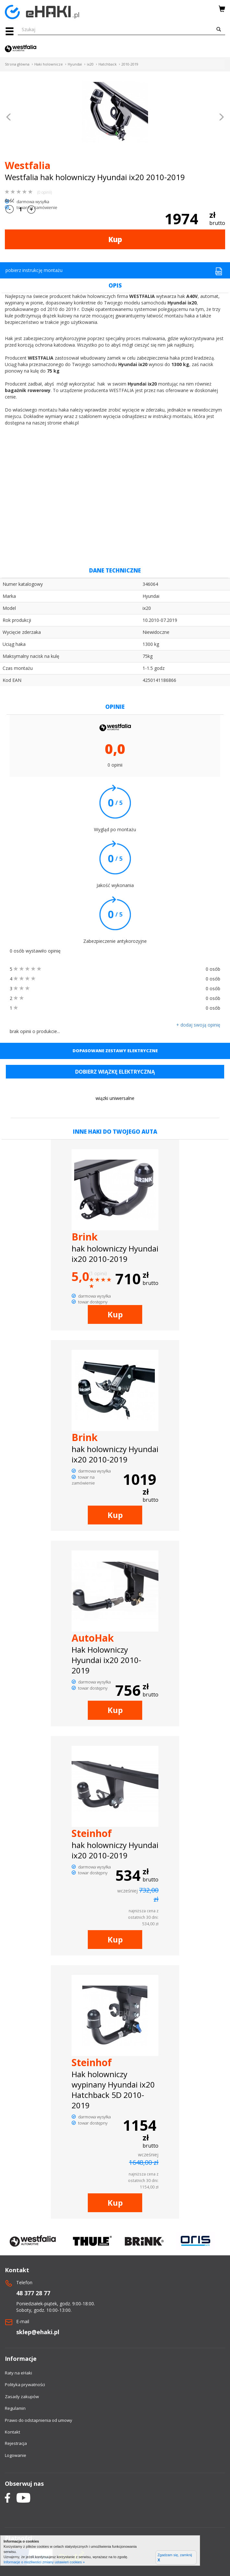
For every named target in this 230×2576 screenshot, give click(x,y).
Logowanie (15, 2455)
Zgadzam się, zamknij (174, 2557)
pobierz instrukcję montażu (114, 271)
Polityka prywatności (25, 2384)
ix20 (90, 64)
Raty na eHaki (18, 2373)
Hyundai (75, 64)
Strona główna (17, 64)
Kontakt (12, 2432)
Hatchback (107, 64)
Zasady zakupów (22, 2396)
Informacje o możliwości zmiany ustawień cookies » (44, 2562)
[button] (9, 118)
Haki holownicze (48, 64)
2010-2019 (129, 64)
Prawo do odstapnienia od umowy (38, 2420)
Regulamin (15, 2408)
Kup (115, 239)
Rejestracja (16, 2443)
